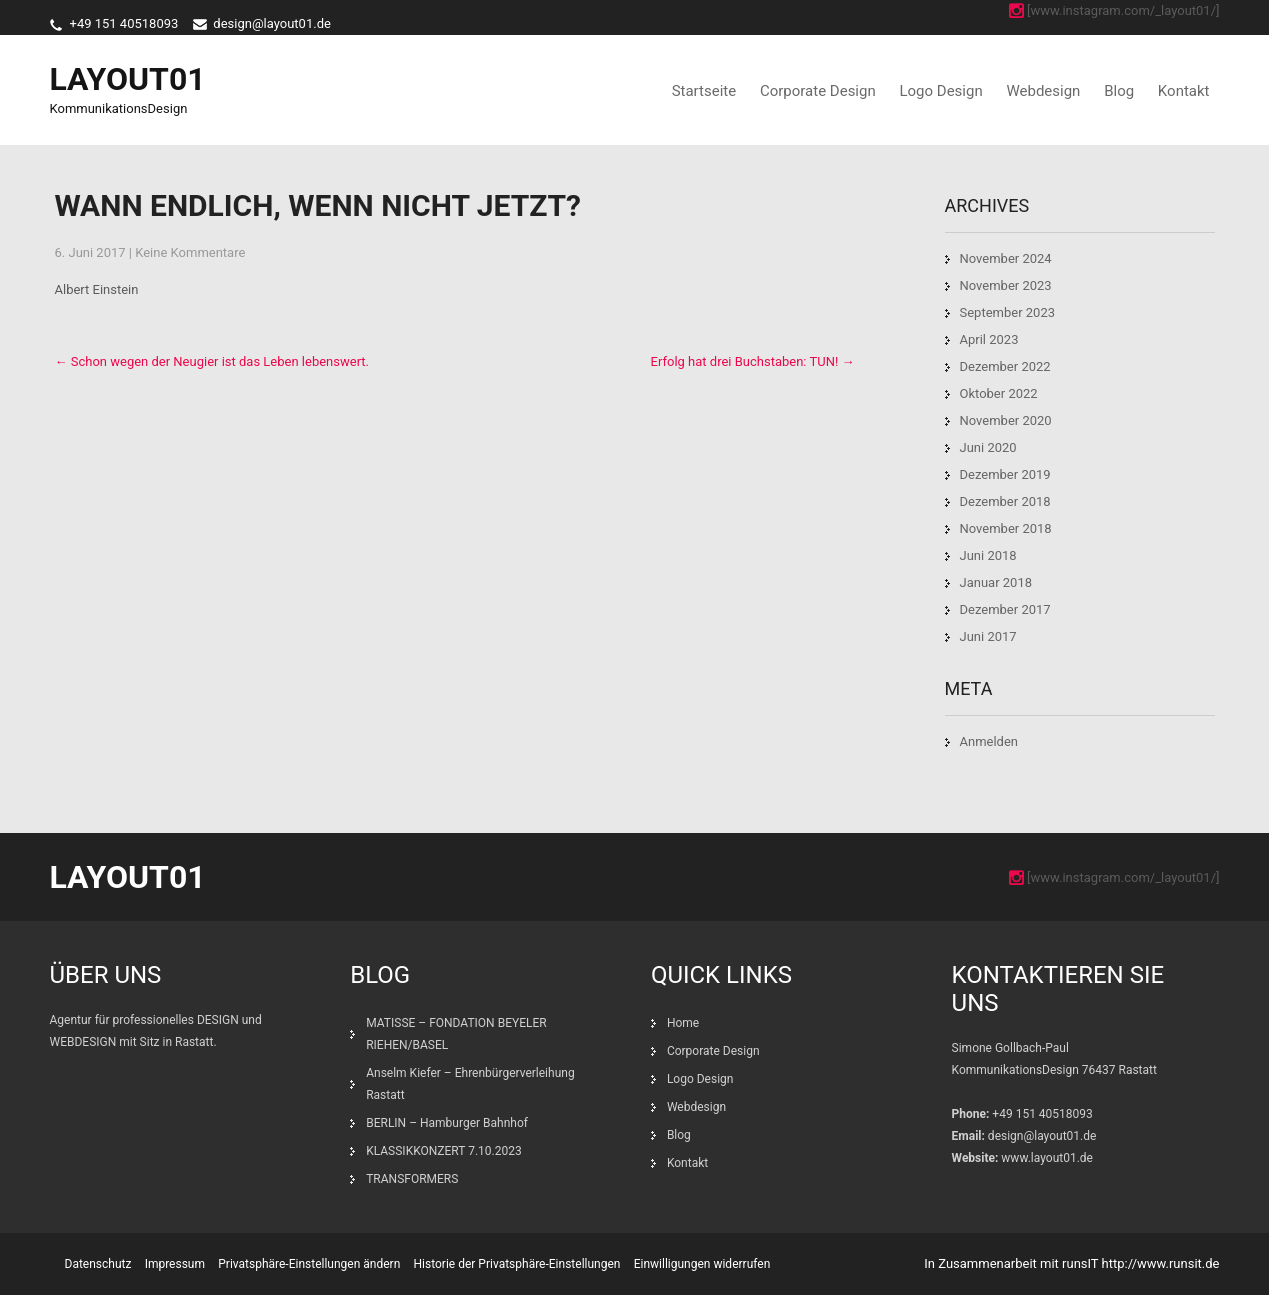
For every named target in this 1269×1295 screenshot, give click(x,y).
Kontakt (1184, 91)
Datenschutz (98, 1264)
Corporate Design (818, 91)
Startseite (704, 91)
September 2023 (1008, 312)
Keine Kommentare (190, 252)
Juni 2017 (988, 636)
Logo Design (940, 91)
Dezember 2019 (1005, 474)
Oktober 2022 (999, 393)
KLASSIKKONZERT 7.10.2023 (444, 1151)
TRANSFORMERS (413, 1179)
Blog (1119, 91)
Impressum (175, 1264)
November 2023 (1006, 285)
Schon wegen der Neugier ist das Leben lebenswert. (212, 361)
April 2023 (989, 339)
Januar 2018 (996, 582)
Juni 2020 (988, 447)
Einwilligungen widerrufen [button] (702, 1264)
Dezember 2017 (1005, 609)
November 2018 (1006, 528)
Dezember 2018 (1005, 501)
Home (683, 1023)
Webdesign (1043, 91)
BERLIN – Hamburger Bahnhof (447, 1123)
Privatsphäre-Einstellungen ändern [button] (309, 1264)
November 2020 (1006, 420)
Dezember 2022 (1005, 366)
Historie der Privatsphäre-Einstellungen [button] (517, 1264)
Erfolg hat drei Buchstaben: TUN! (753, 361)
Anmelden (989, 741)
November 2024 (1006, 258)
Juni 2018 (988, 555)
